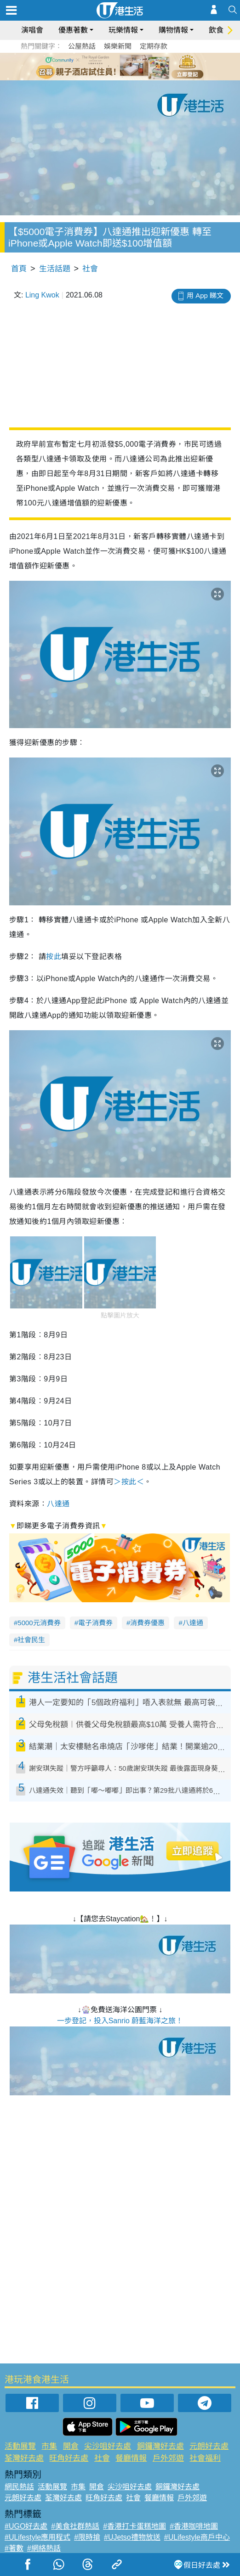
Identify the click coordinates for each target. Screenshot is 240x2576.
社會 (90, 268)
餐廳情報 (131, 2458)
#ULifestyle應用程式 (37, 2537)
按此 (53, 956)
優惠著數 (73, 30)
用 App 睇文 (205, 295)
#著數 (14, 2548)
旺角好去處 (68, 2458)
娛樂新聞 (117, 46)
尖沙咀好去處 (107, 2446)
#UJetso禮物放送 (132, 2537)
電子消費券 (95, 1623)
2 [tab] (108, 66)
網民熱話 (19, 2487)
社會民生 (31, 1640)
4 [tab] (126, 66)
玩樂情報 (123, 30)
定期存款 (153, 46)
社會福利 (205, 2458)
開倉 (71, 2446)
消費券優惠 (147, 1623)
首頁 (19, 268)
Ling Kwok (42, 295)
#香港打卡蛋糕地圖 (134, 2526)
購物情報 (173, 30)
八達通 (58, 1504)
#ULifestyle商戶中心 (197, 2537)
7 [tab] (122, 77)
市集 (49, 2446)
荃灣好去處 (24, 2458)
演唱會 (32, 30)
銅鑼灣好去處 (160, 2446)
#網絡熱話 (44, 2548)
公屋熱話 (82, 46)
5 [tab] (136, 66)
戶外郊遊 (168, 2458)
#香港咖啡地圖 (194, 2526)
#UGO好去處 (26, 2526)
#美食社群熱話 (75, 2526)
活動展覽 (20, 2446)
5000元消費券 (38, 1623)
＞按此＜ (129, 1482)
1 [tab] (99, 66)
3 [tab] (117, 66)
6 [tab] (145, 66)
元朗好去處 (209, 2446)
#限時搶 (87, 2537)
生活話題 (54, 268)
